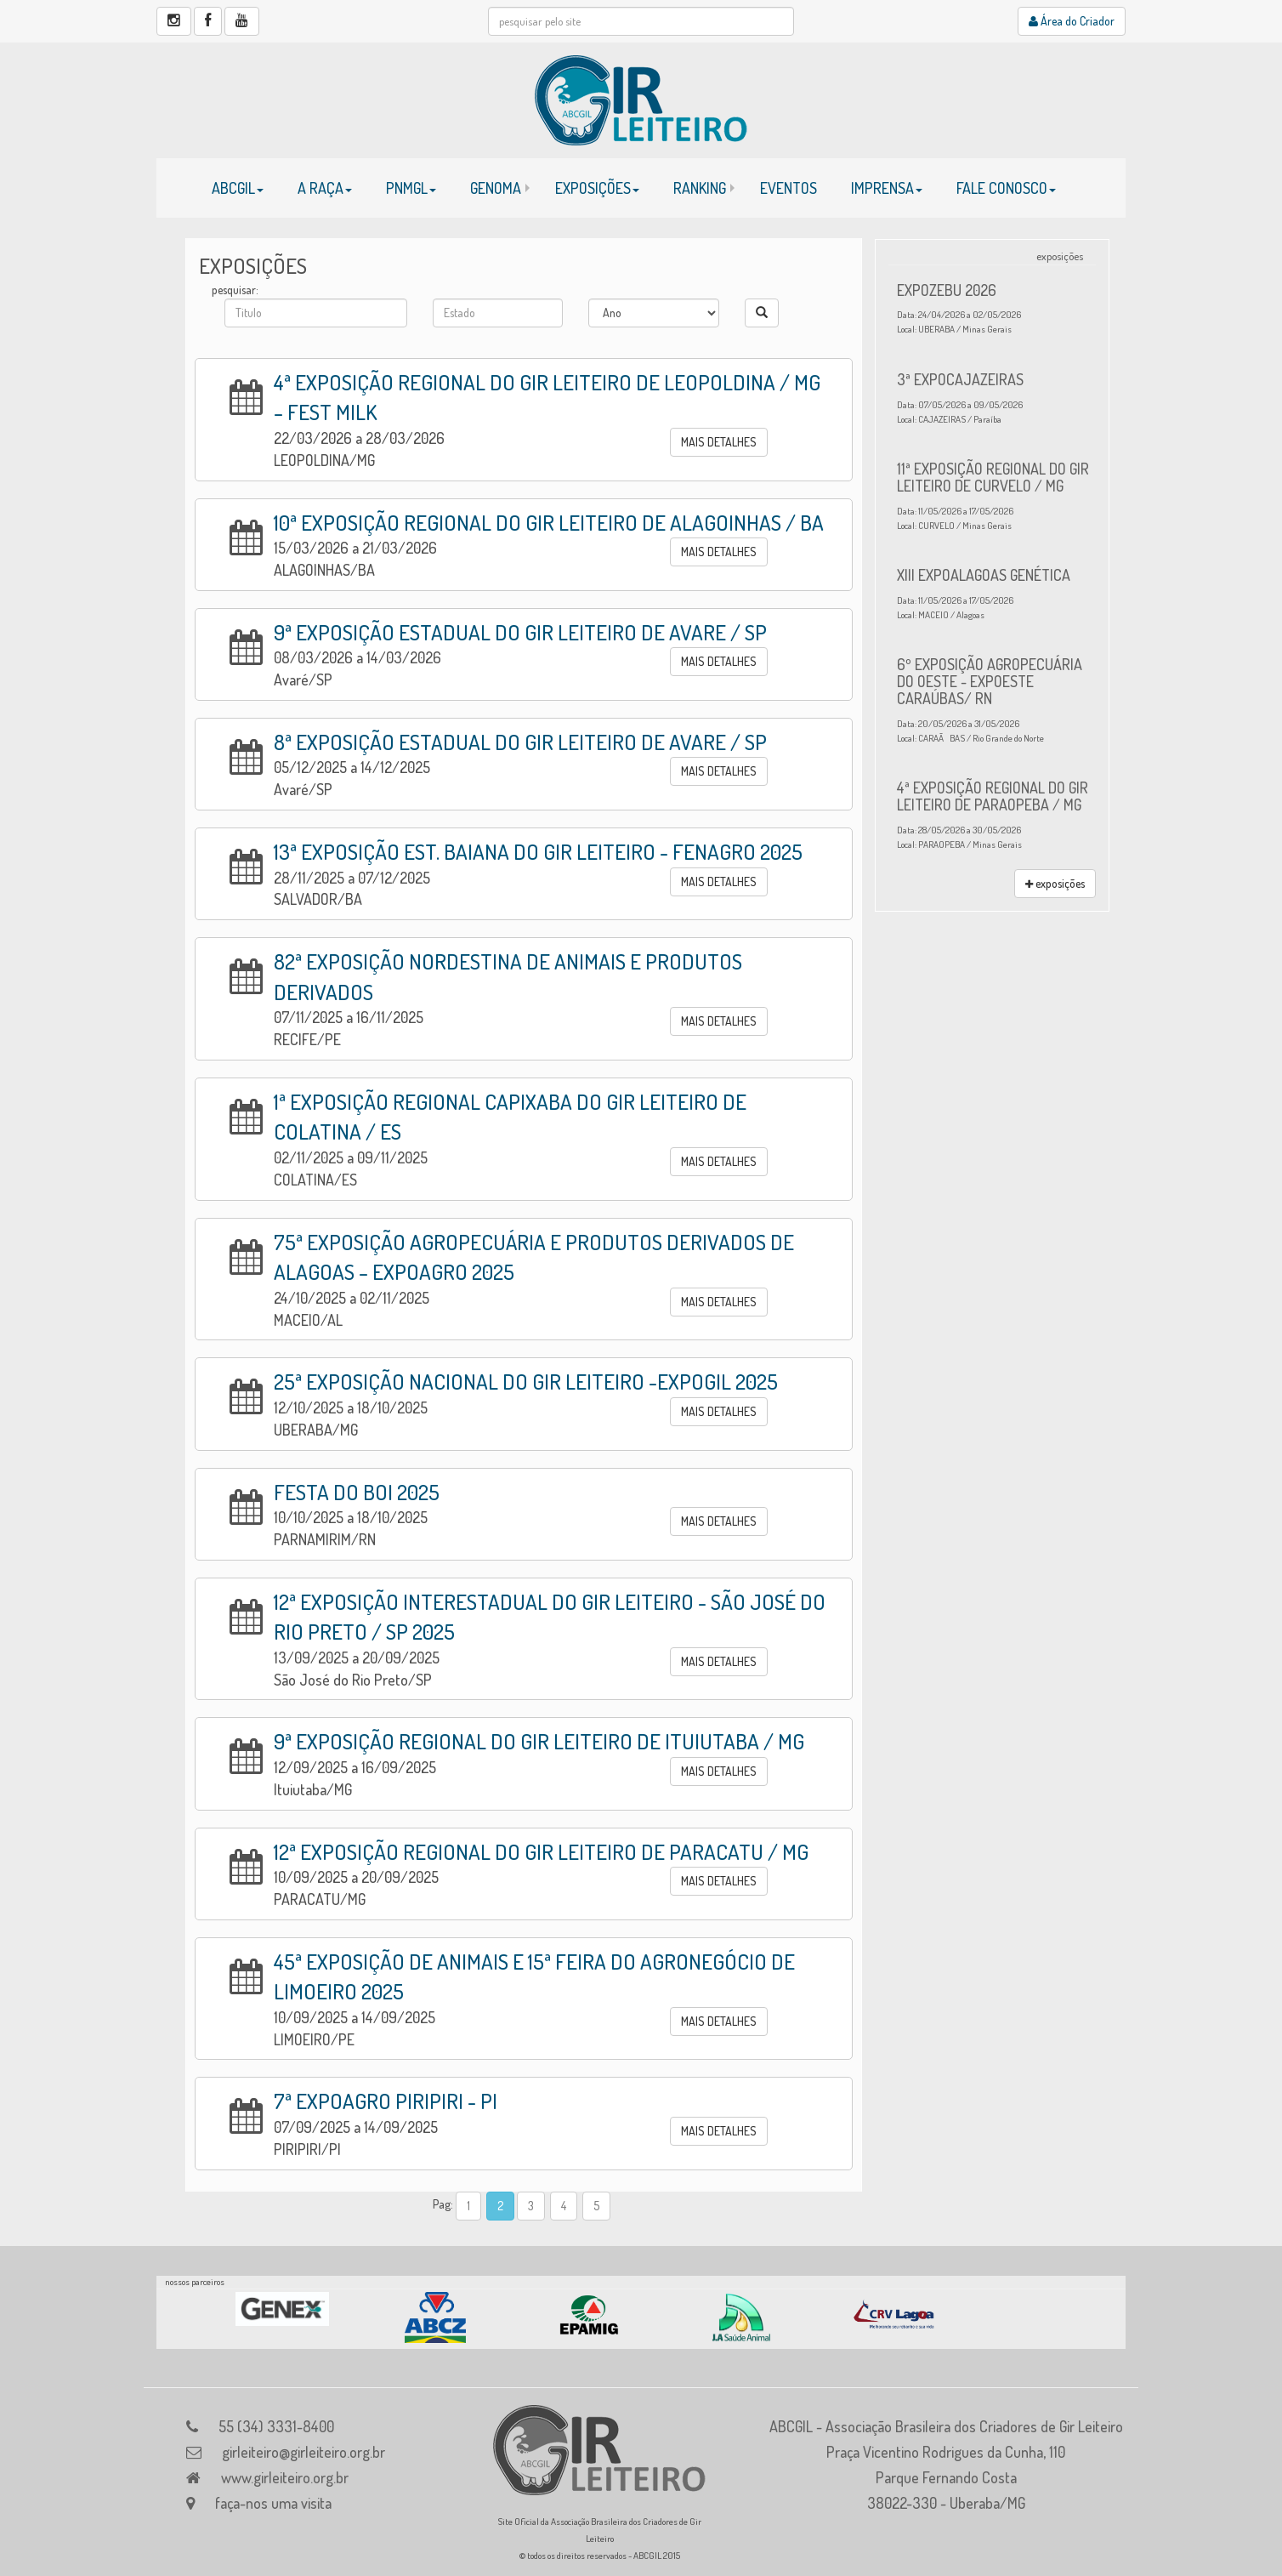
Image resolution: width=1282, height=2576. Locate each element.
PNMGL (411, 188)
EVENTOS (788, 188)
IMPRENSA (886, 188)
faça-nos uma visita (273, 2503)
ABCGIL (238, 188)
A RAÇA (325, 188)
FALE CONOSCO (1006, 188)
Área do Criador (1072, 21)
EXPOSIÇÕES (597, 188)
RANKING (699, 188)
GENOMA (495, 188)
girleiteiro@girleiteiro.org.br (303, 2451)
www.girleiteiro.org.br (285, 2477)
